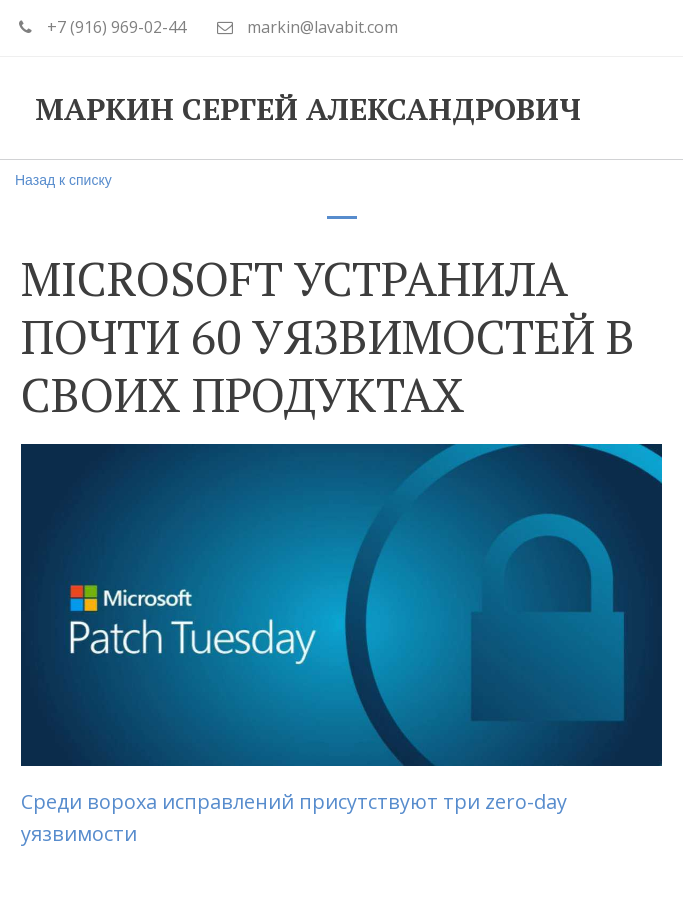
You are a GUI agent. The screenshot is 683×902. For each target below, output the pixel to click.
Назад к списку (63, 180)
